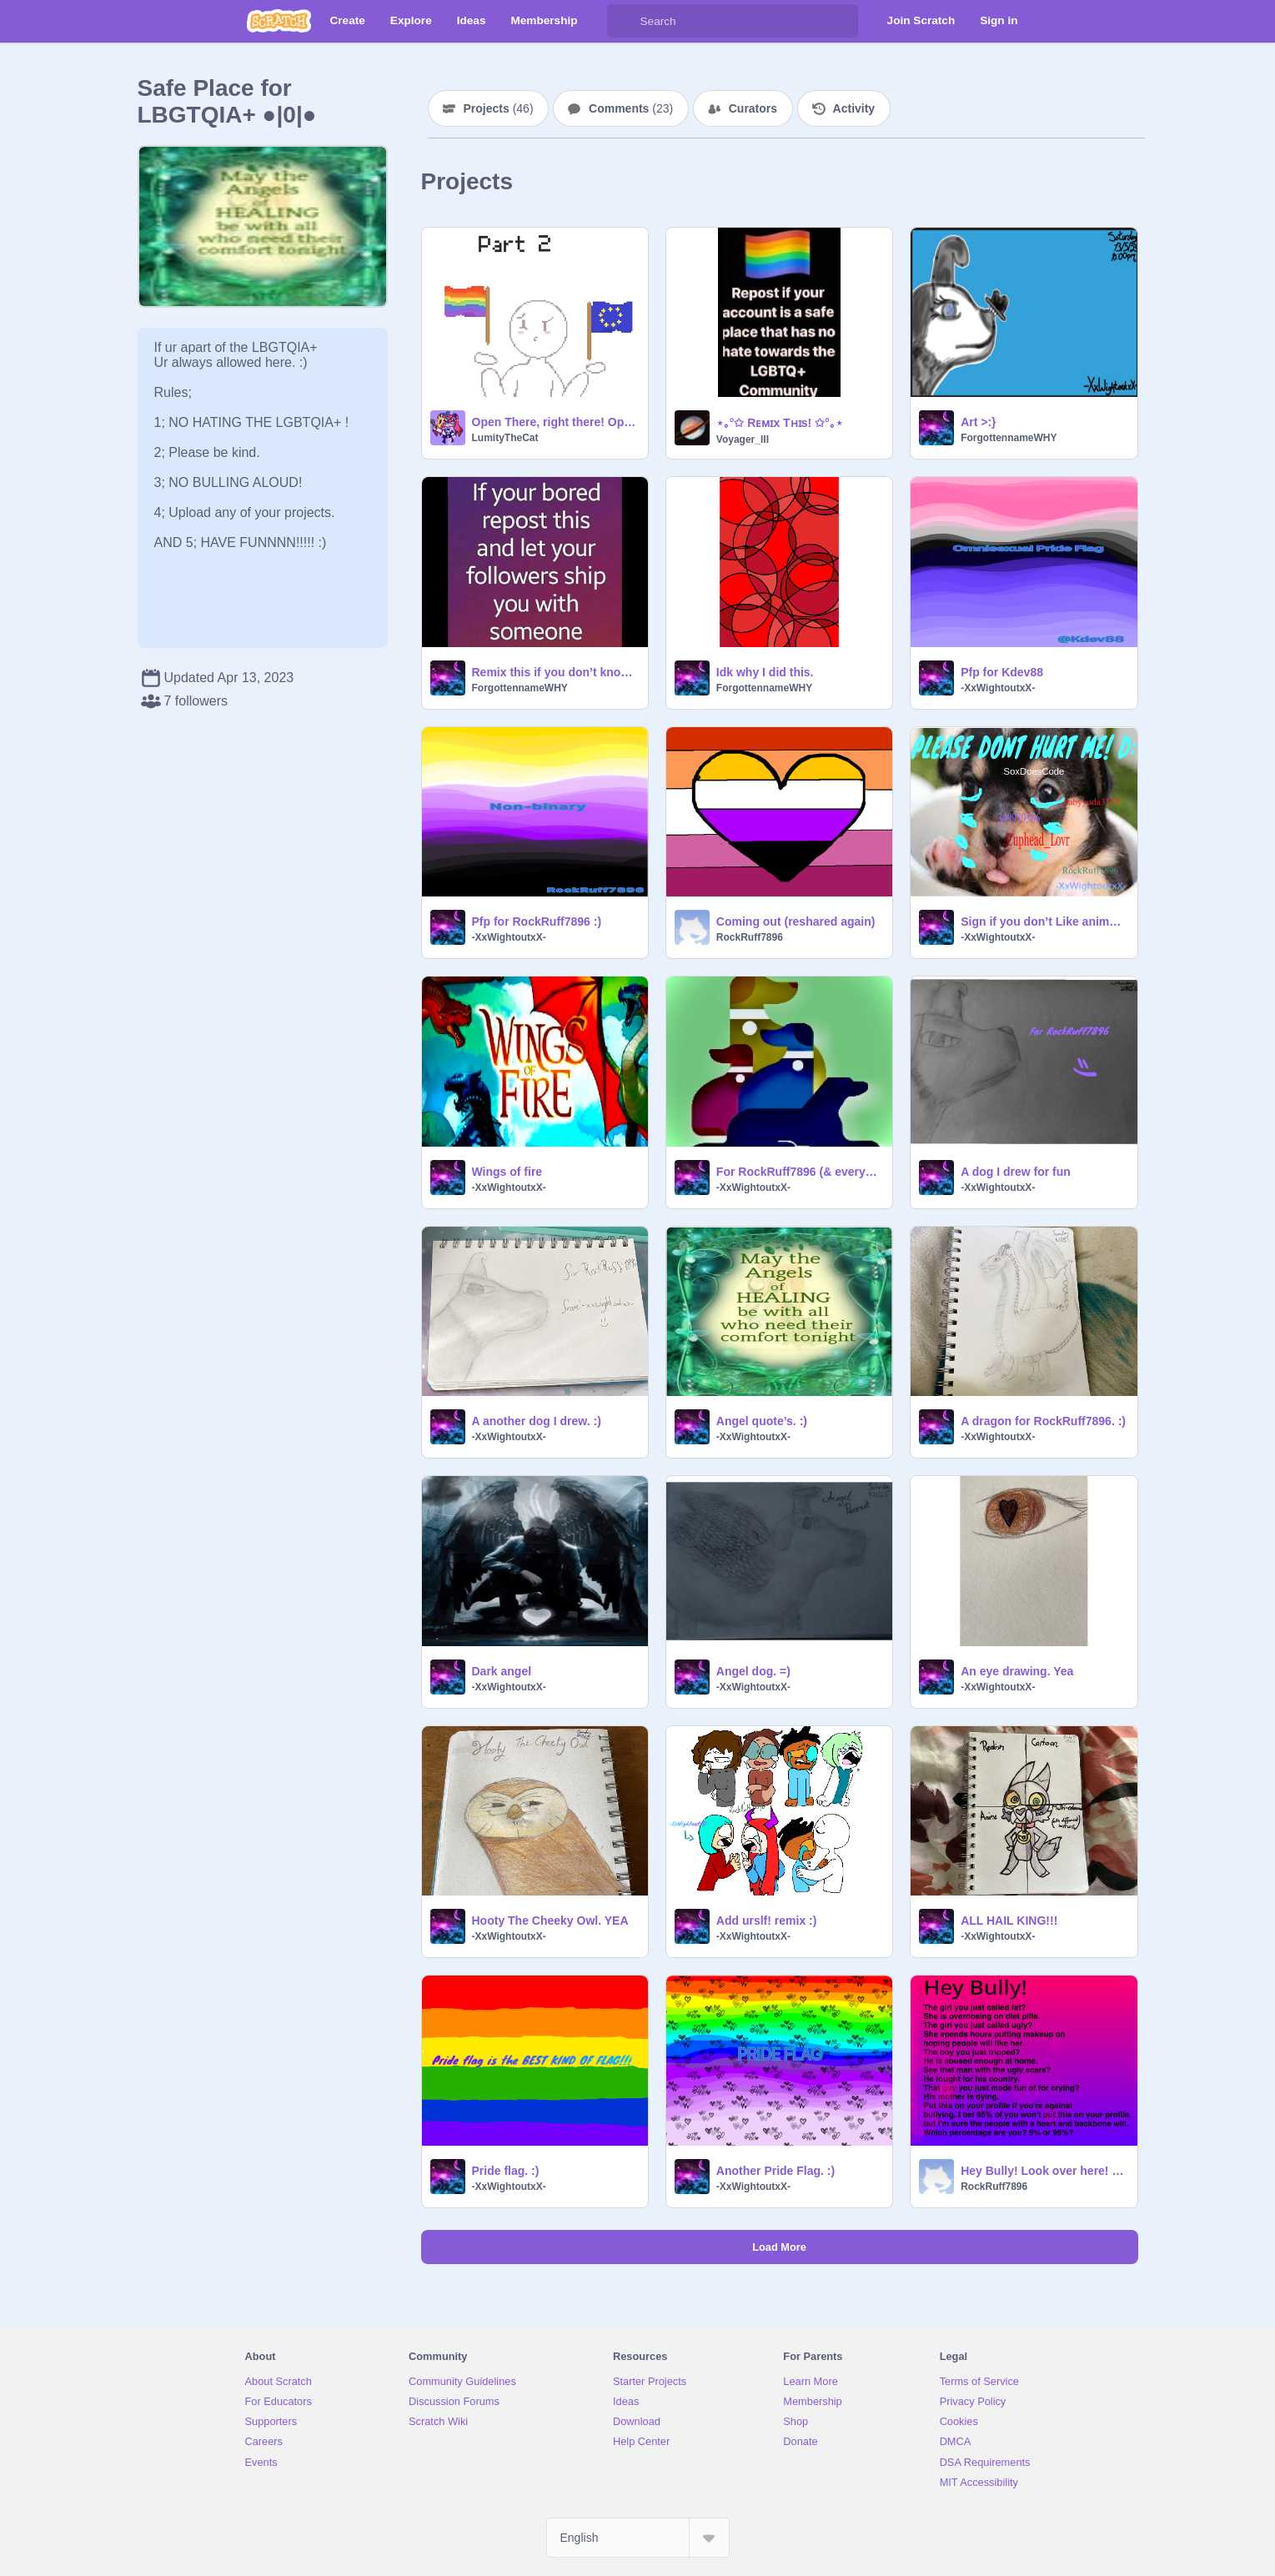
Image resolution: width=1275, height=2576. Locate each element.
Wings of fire (507, 1171)
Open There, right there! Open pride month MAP (555, 422)
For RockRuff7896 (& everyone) (799, 1171)
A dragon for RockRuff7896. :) (1043, 1421)
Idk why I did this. (765, 672)
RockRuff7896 (749, 937)
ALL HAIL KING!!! (1009, 1920)
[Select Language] (638, 2538)
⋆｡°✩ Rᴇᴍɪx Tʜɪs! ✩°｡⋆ (779, 422)
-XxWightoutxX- (998, 688)
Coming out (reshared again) (796, 921)
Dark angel (502, 1671)
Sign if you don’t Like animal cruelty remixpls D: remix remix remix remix (1044, 921)
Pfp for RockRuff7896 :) (537, 921)
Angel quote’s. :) (761, 1421)
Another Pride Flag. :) (775, 2170)
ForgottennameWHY (1009, 438)
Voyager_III (742, 439)
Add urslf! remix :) (766, 1920)
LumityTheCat (505, 438)
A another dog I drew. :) (536, 1421)
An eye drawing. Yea (1017, 1671)
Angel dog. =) (753, 1671)
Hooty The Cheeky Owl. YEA (550, 1920)
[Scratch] (279, 21)
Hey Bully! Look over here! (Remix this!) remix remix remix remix (1044, 2170)
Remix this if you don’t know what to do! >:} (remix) (555, 672)
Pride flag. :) (506, 2170)
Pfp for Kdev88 (1002, 672)
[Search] (623, 21)
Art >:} (978, 422)
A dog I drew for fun (1016, 1171)
